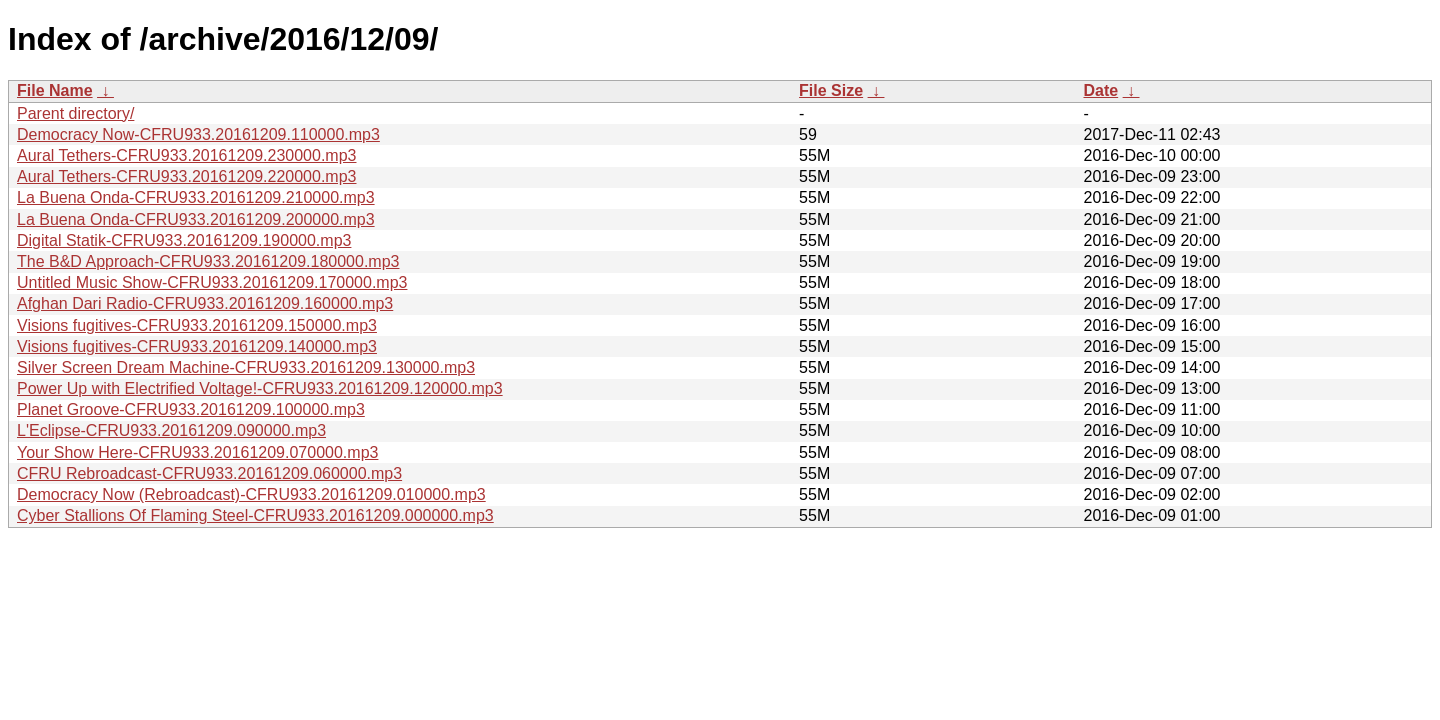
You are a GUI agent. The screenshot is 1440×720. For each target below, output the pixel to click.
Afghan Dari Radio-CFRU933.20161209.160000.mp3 (205, 303)
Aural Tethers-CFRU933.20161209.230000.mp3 (186, 155)
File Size (831, 90)
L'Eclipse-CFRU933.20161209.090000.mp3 (171, 430)
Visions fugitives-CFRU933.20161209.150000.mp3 (197, 325)
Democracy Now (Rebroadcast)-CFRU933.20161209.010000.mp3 (251, 494)
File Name (55, 90)
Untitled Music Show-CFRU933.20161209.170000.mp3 (212, 282)
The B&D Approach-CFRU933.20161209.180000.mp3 (208, 261)
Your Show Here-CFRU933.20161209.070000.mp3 (197, 452)
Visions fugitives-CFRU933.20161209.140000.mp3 (197, 346)
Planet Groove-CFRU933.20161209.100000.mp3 (191, 409)
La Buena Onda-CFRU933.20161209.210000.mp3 (196, 197)
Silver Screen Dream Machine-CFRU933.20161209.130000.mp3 (246, 367)
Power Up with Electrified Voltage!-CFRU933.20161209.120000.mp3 (260, 388)
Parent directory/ (75, 113)
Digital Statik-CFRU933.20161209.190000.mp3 (184, 240)
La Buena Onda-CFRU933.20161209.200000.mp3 (196, 219)
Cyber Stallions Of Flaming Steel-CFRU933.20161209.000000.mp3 (255, 515)
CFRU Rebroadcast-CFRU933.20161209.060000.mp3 (209, 473)
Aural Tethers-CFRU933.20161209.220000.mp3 (186, 176)
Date (1100, 90)
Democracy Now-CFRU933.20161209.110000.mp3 (198, 134)
